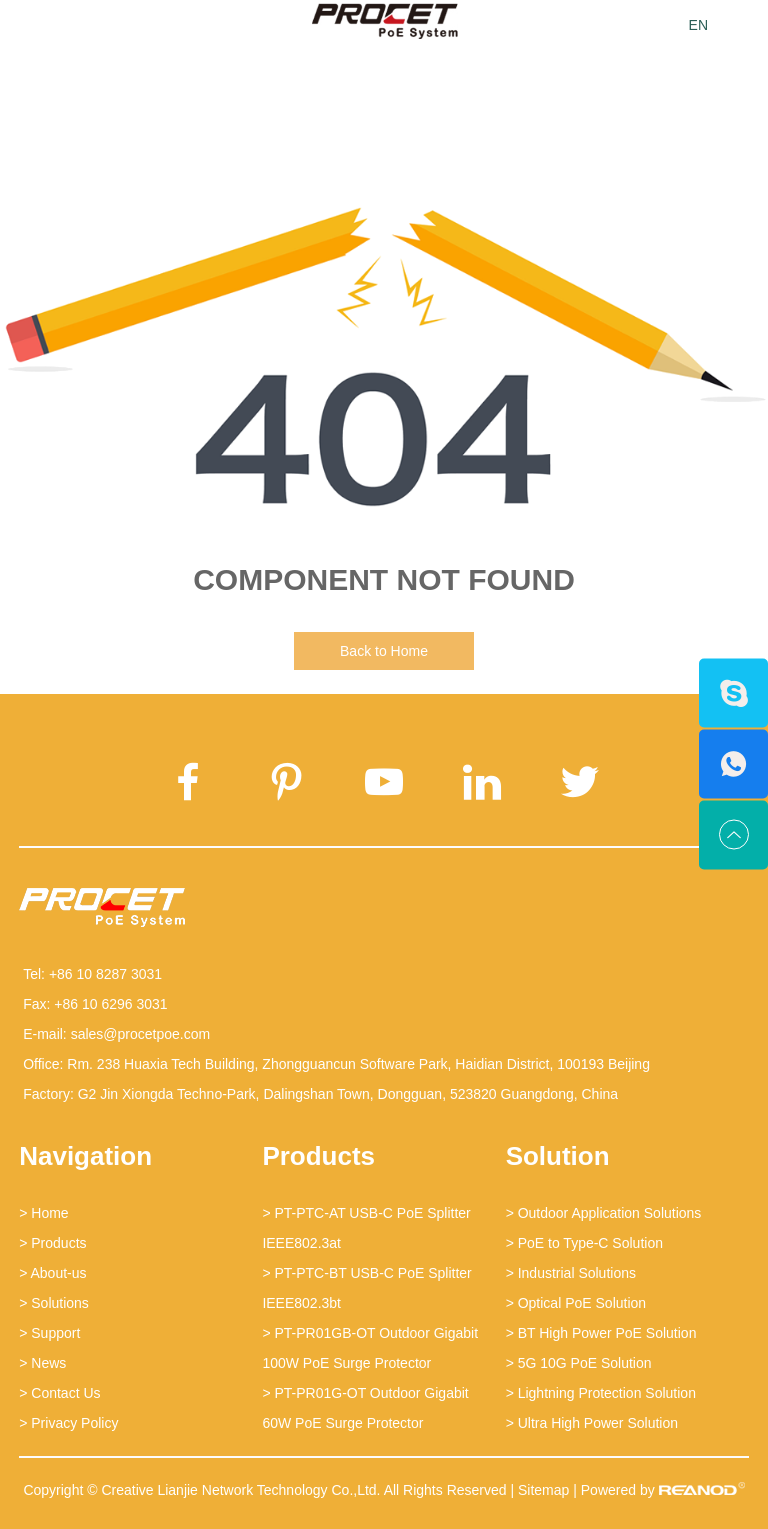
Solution (558, 1156)
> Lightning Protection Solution (601, 1393)
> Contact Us (59, 1393)
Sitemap (543, 1490)
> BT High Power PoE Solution (601, 1333)
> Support (49, 1333)
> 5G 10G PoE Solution (579, 1363)
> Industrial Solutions (571, 1273)
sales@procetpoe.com (141, 1034)
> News (42, 1363)
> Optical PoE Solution (576, 1303)
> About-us (52, 1273)
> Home (43, 1213)
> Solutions (54, 1303)
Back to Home (384, 651)
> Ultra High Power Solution (592, 1423)
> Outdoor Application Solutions (604, 1213)
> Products (52, 1243)
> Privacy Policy (68, 1423)
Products (318, 1156)
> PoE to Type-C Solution (584, 1243)
